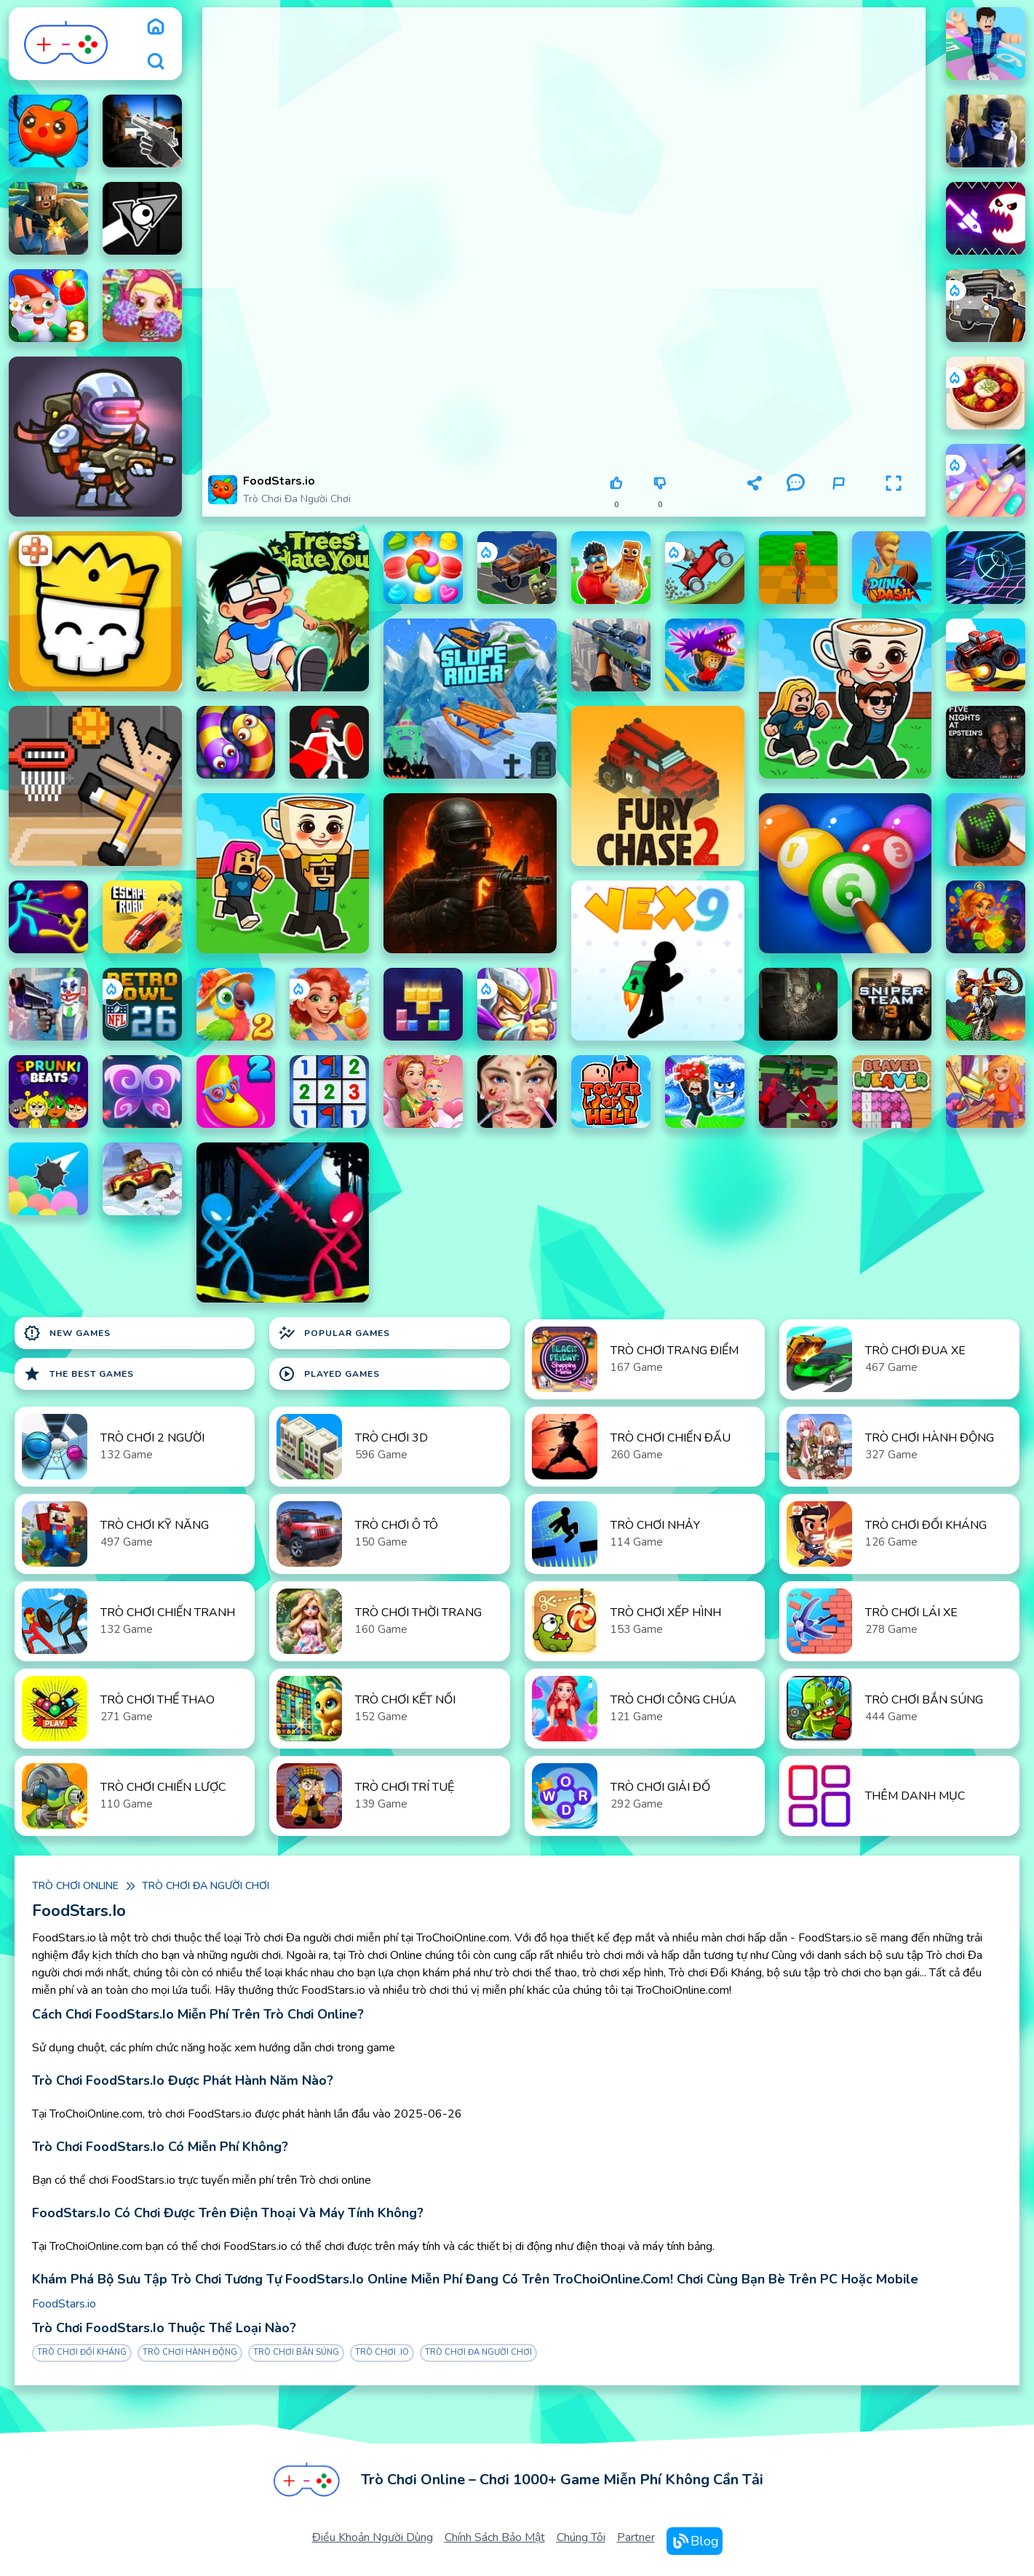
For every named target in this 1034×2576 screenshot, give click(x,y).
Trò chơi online (75, 1886)
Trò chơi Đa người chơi (297, 499)
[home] (155, 26)
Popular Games (334, 1333)
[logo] (66, 43)
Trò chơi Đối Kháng (82, 2352)
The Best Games (78, 1374)
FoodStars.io (64, 2304)
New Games (67, 1333)
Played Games (329, 1374)
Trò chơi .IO (382, 2352)
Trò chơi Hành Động (190, 2352)
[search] (155, 61)
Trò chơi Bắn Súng (296, 2352)
